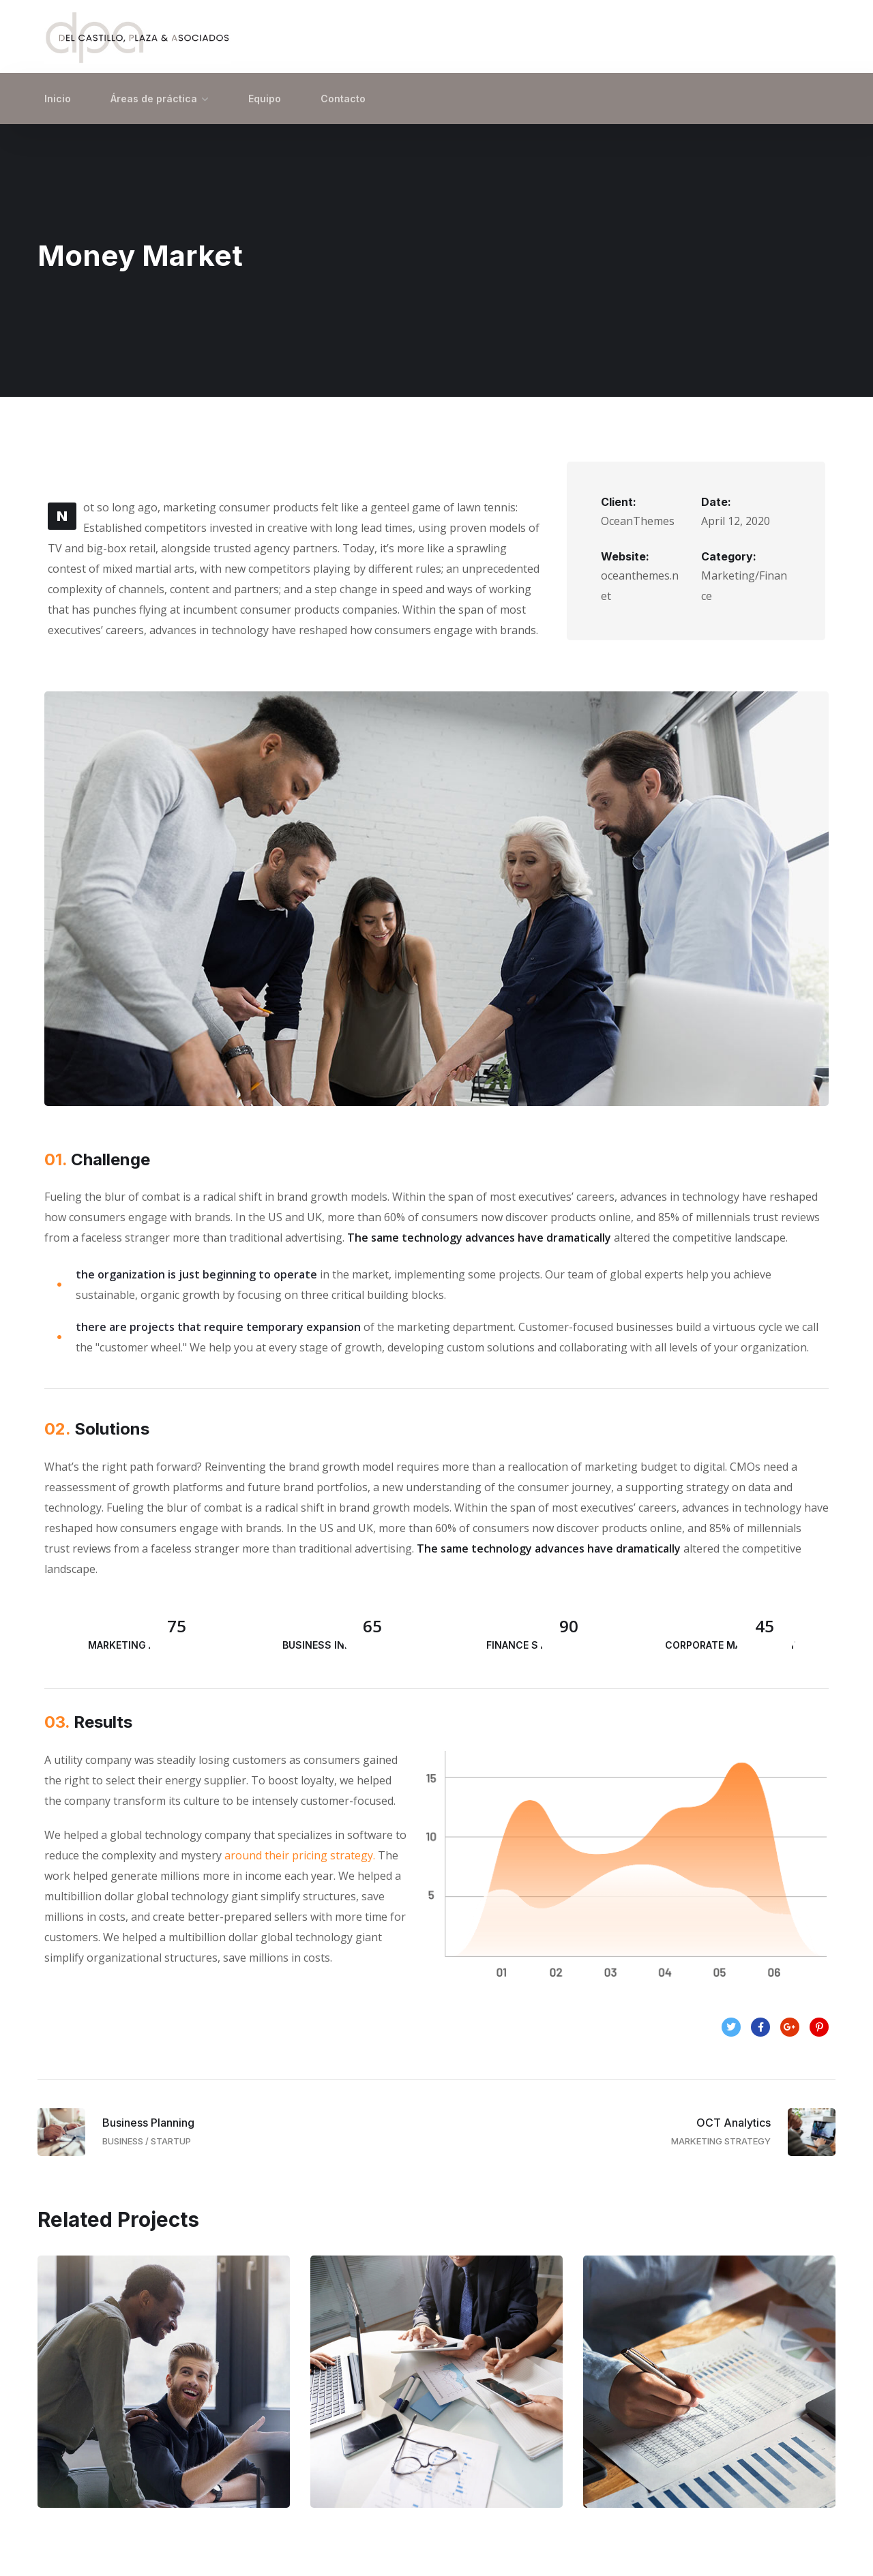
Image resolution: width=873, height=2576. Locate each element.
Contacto (343, 98)
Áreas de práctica (153, 98)
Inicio (57, 98)
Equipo (264, 98)
